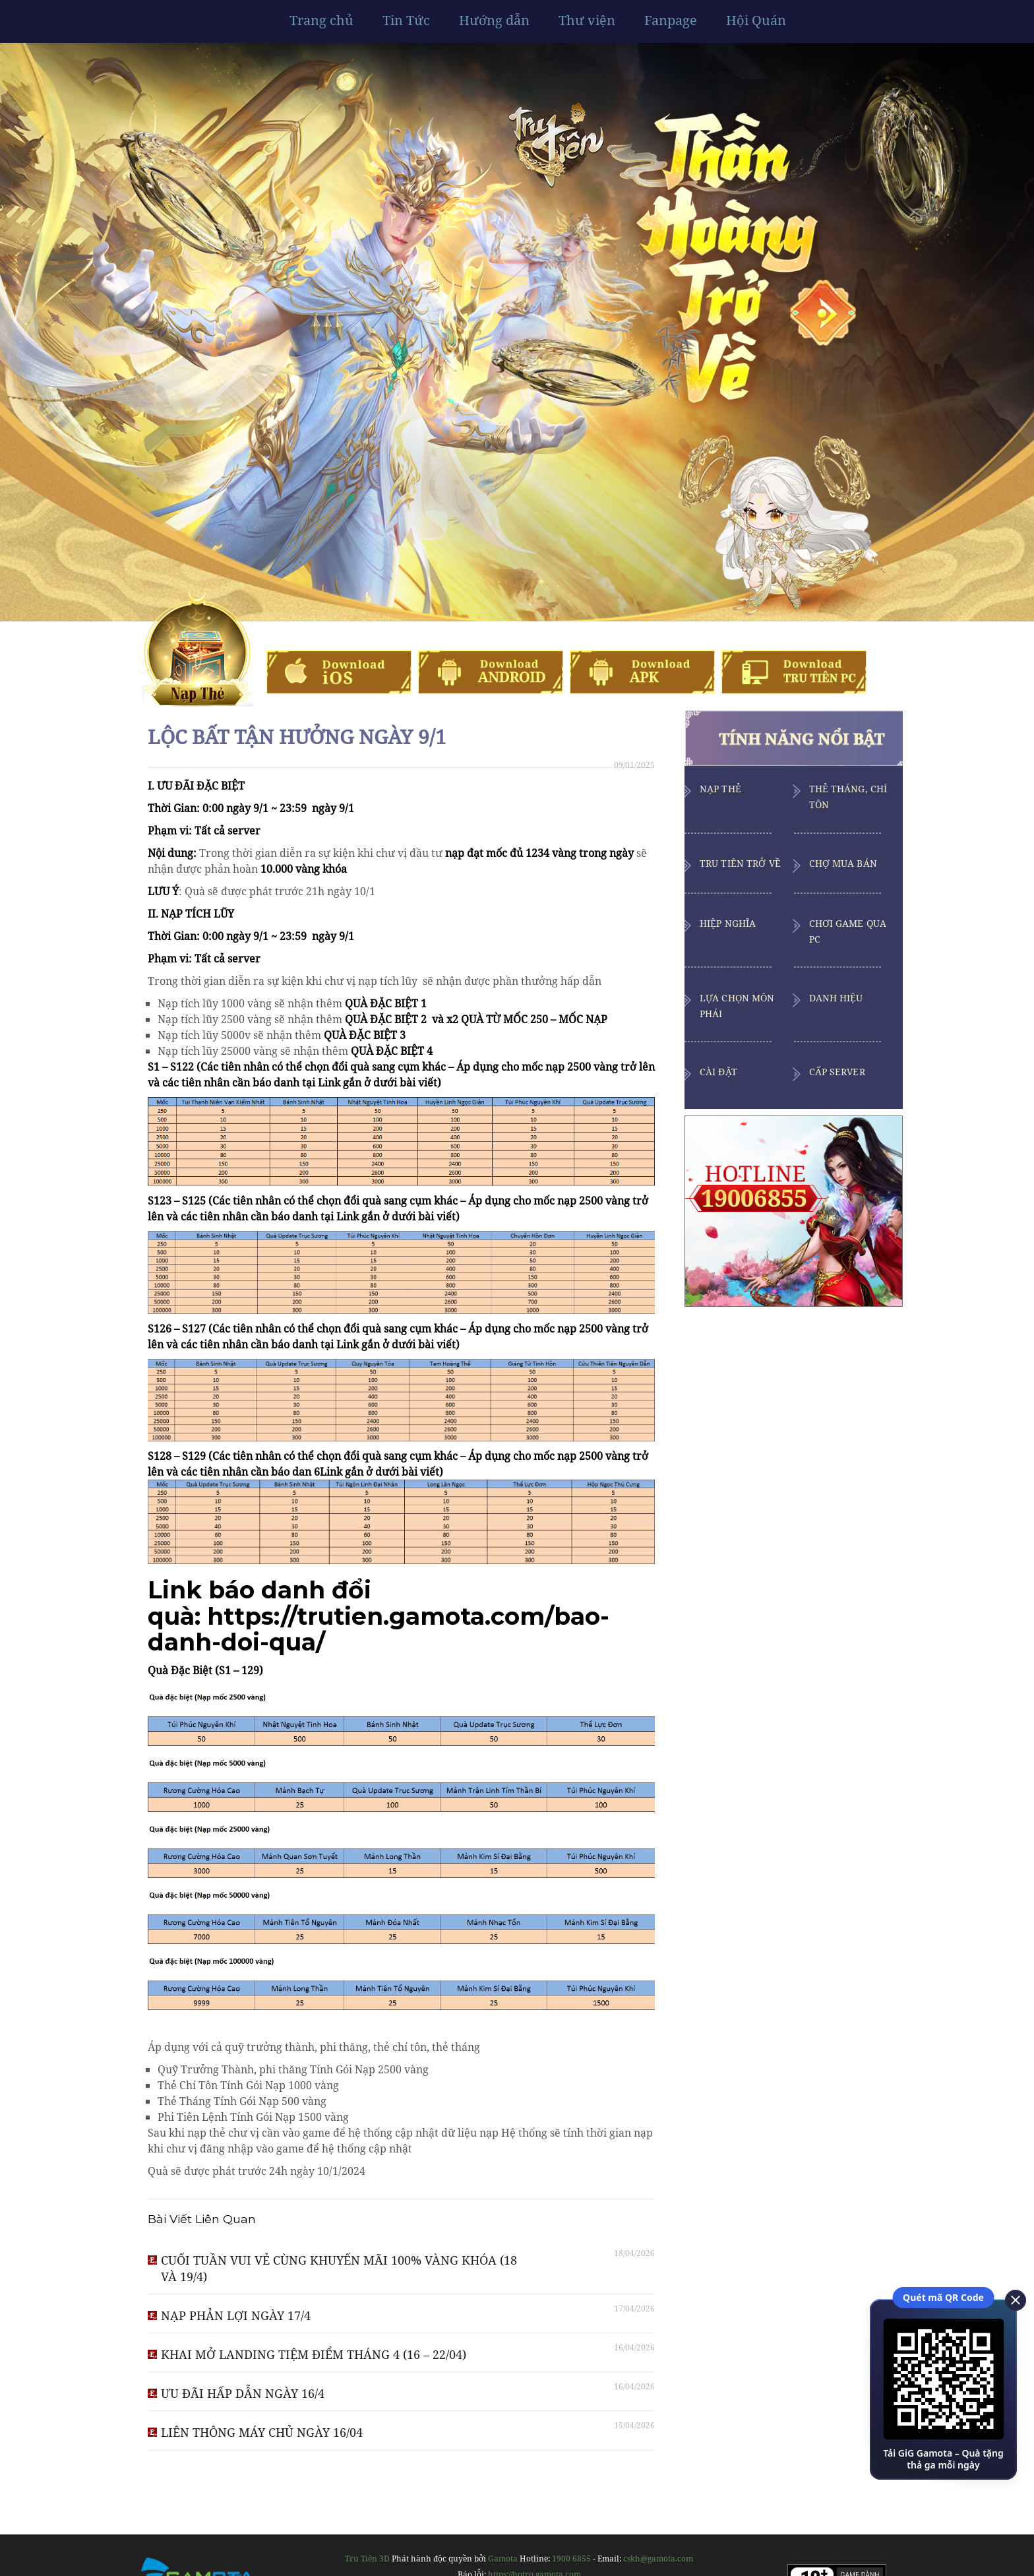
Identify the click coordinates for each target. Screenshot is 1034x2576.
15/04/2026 (634, 2425)
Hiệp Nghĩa (728, 923)
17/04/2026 (634, 2308)
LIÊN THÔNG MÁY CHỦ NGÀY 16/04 (262, 2432)
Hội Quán (756, 20)
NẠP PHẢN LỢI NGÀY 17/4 (236, 2315)
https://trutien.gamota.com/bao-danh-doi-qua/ (378, 1629)
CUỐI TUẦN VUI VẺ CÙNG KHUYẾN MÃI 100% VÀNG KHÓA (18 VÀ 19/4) (339, 2268)
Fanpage (670, 20)
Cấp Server (837, 1071)
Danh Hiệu (836, 997)
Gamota (503, 2558)
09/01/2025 (634, 764)
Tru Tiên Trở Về (740, 863)
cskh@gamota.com (658, 2558)
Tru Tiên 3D (367, 2558)
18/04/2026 (634, 2253)
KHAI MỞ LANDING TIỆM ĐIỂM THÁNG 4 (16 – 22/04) (313, 2354)
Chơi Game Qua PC (848, 931)
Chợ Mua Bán (843, 863)
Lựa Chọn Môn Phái (737, 1005)
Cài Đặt (718, 1071)
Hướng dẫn (494, 20)
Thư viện (587, 20)
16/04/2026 (634, 2347)
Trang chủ (321, 20)
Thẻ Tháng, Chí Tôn (848, 796)
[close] (1011, 2299)
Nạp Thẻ (720, 788)
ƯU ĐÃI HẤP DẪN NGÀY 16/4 (242, 2393)
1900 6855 (571, 2558)
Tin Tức (406, 20)
